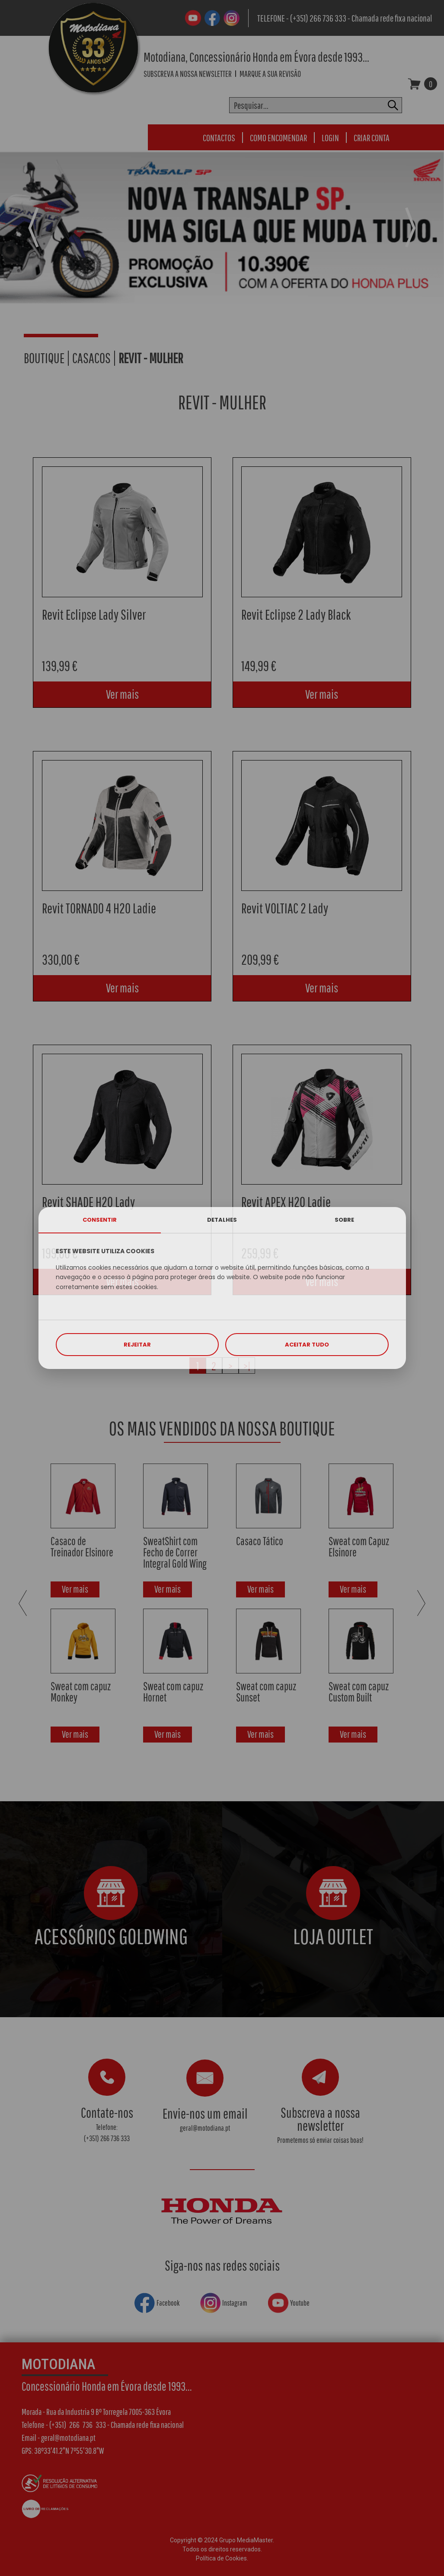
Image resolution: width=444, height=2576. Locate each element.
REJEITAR (137, 1344)
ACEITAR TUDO (307, 1344)
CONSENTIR (100, 1220)
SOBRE (344, 1220)
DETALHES (222, 1220)
